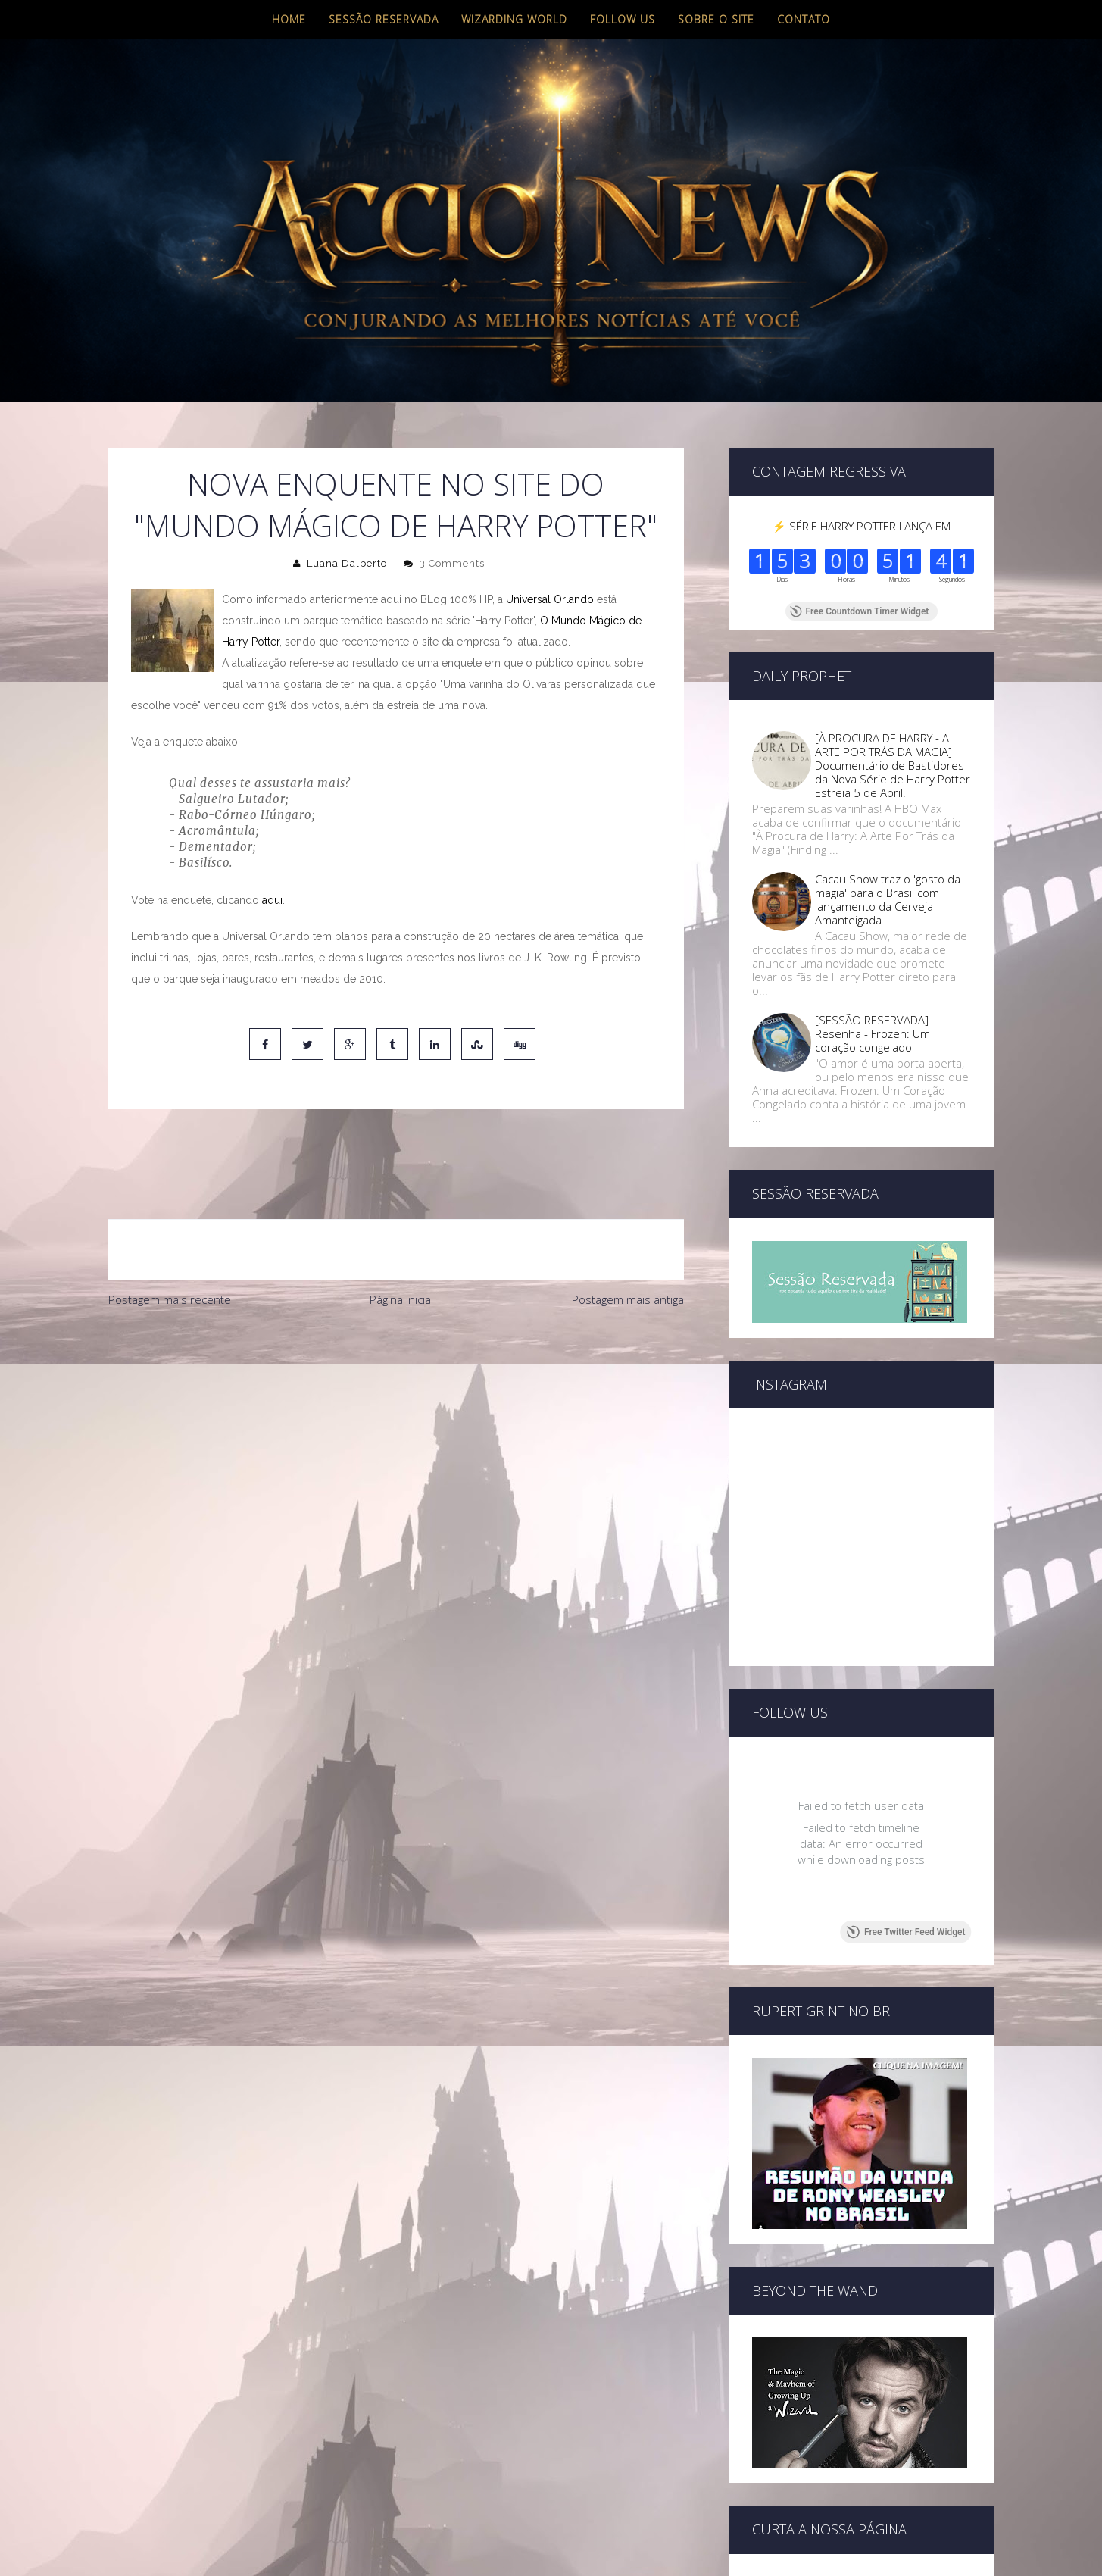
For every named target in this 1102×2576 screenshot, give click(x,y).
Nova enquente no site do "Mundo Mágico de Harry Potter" (395, 504)
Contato (803, 19)
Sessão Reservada (384, 19)
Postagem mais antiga (628, 1235)
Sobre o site (716, 19)
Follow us (622, 19)
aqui (272, 900)
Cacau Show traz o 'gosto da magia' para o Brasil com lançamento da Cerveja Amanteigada (887, 899)
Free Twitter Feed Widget (905, 1932)
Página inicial (401, 1235)
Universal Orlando (550, 599)
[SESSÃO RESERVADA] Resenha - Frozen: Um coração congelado (872, 1033)
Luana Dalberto (347, 563)
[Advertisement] (396, 1365)
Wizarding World (514, 19)
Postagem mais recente (169, 1235)
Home (289, 19)
